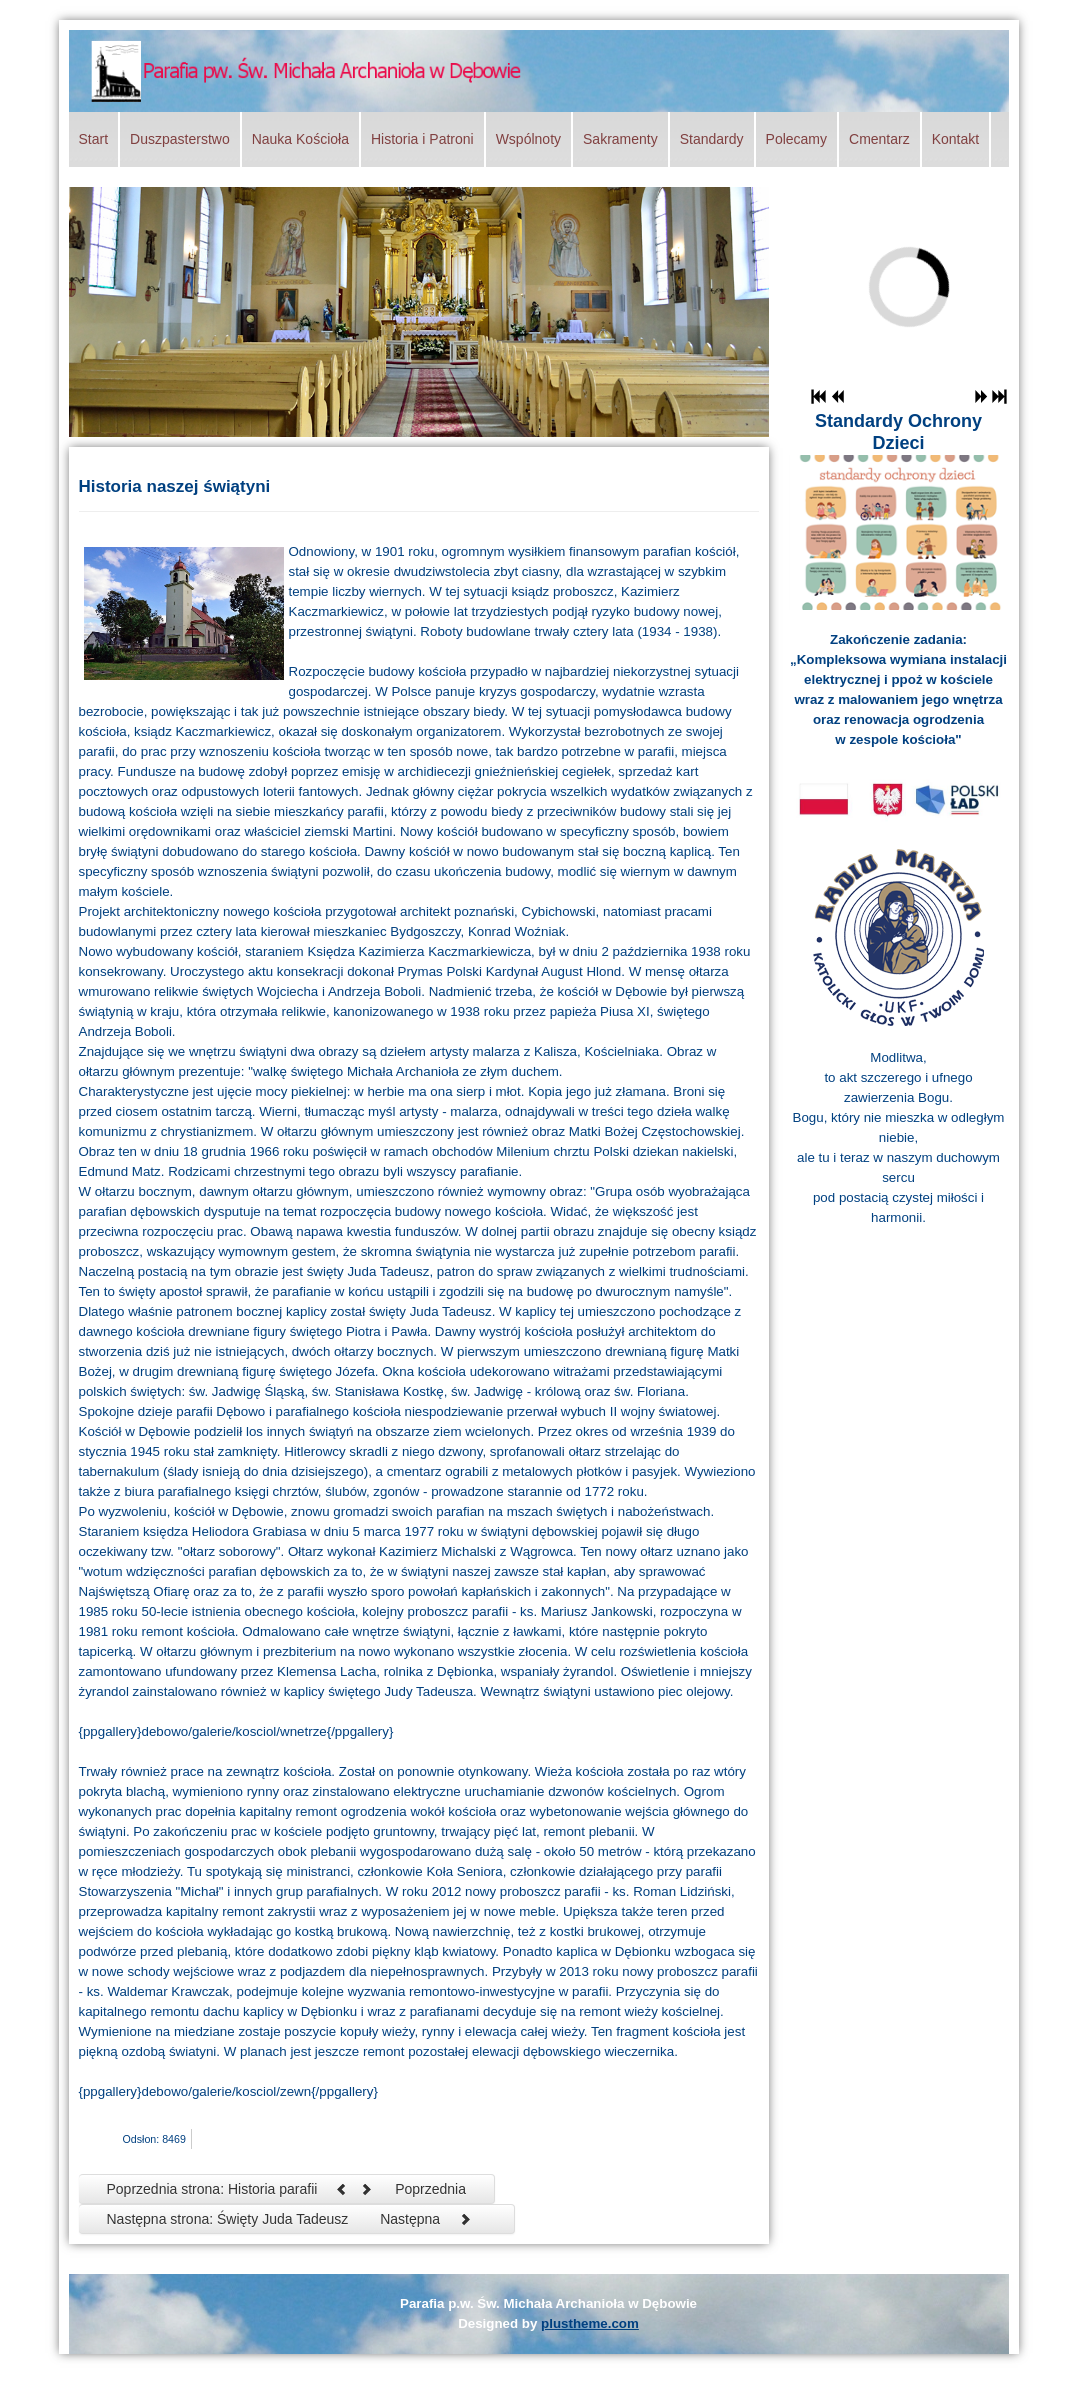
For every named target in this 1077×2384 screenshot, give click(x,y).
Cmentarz (879, 139)
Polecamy (796, 139)
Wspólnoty (528, 139)
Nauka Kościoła (300, 139)
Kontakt (955, 139)
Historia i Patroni (422, 139)
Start (94, 139)
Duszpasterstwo (180, 139)
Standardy (712, 139)
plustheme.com (590, 2323)
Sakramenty (620, 139)
